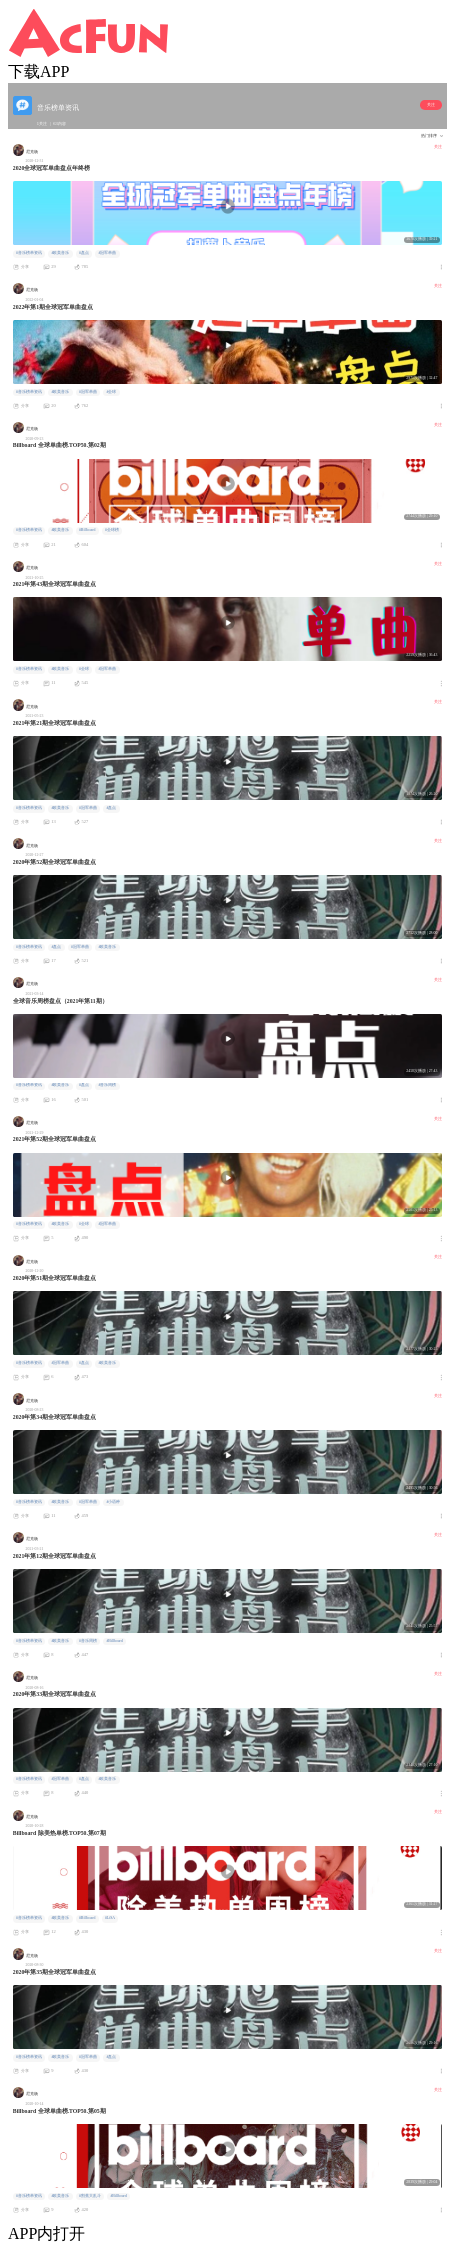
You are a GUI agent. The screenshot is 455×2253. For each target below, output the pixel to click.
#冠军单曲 (107, 253)
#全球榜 (112, 530)
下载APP (38, 71)
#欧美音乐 (60, 253)
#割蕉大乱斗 (90, 2196)
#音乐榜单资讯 (29, 253)
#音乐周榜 (107, 1085)
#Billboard (87, 530)
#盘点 (84, 253)
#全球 (111, 392)
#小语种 (113, 1502)
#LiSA (110, 1918)
